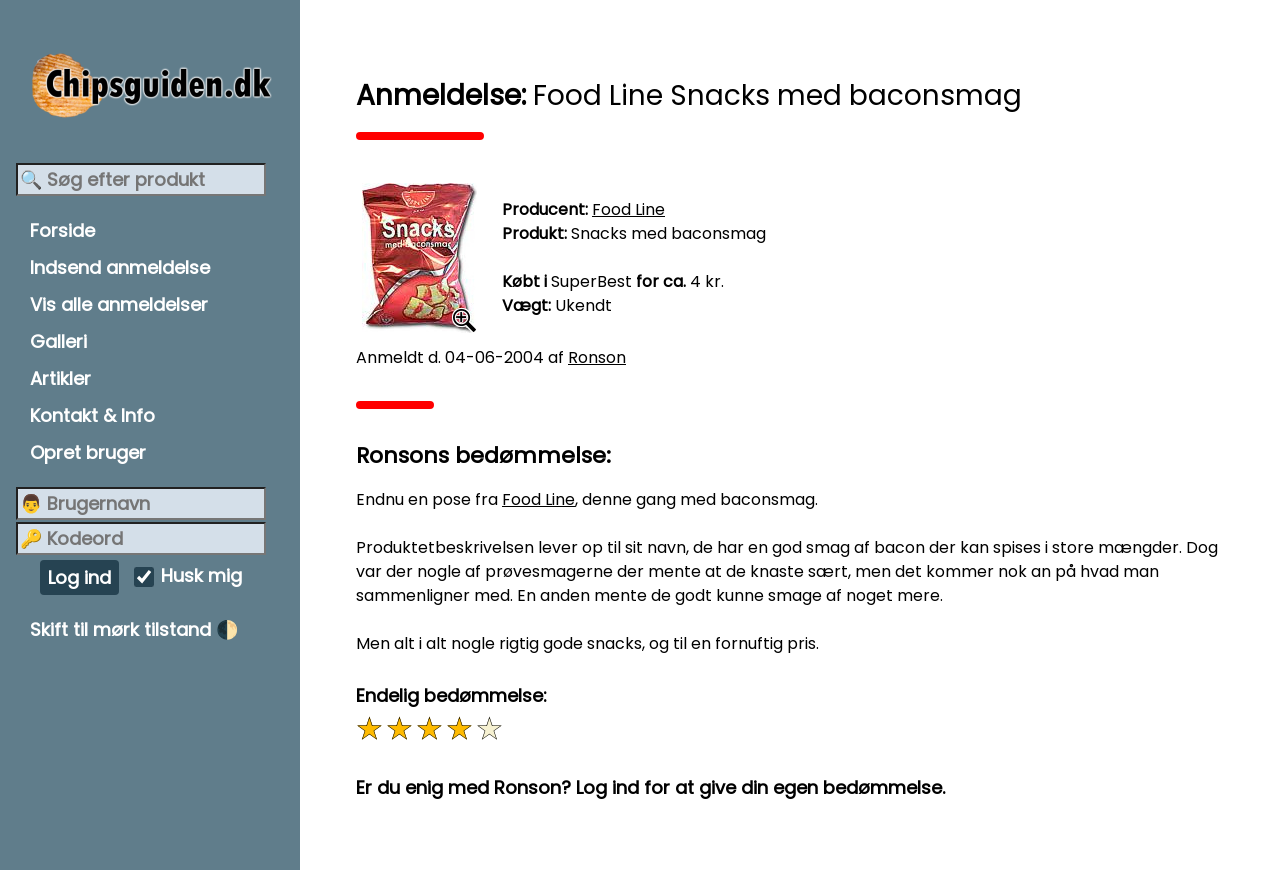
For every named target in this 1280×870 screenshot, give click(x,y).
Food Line (628, 209)
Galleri (58, 341)
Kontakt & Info (92, 415)
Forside (62, 230)
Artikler (60, 378)
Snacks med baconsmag (668, 233)
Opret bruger (88, 452)
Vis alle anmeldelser (119, 304)
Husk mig (201, 576)
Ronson (597, 357)
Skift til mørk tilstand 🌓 (134, 629)
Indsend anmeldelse (120, 267)
